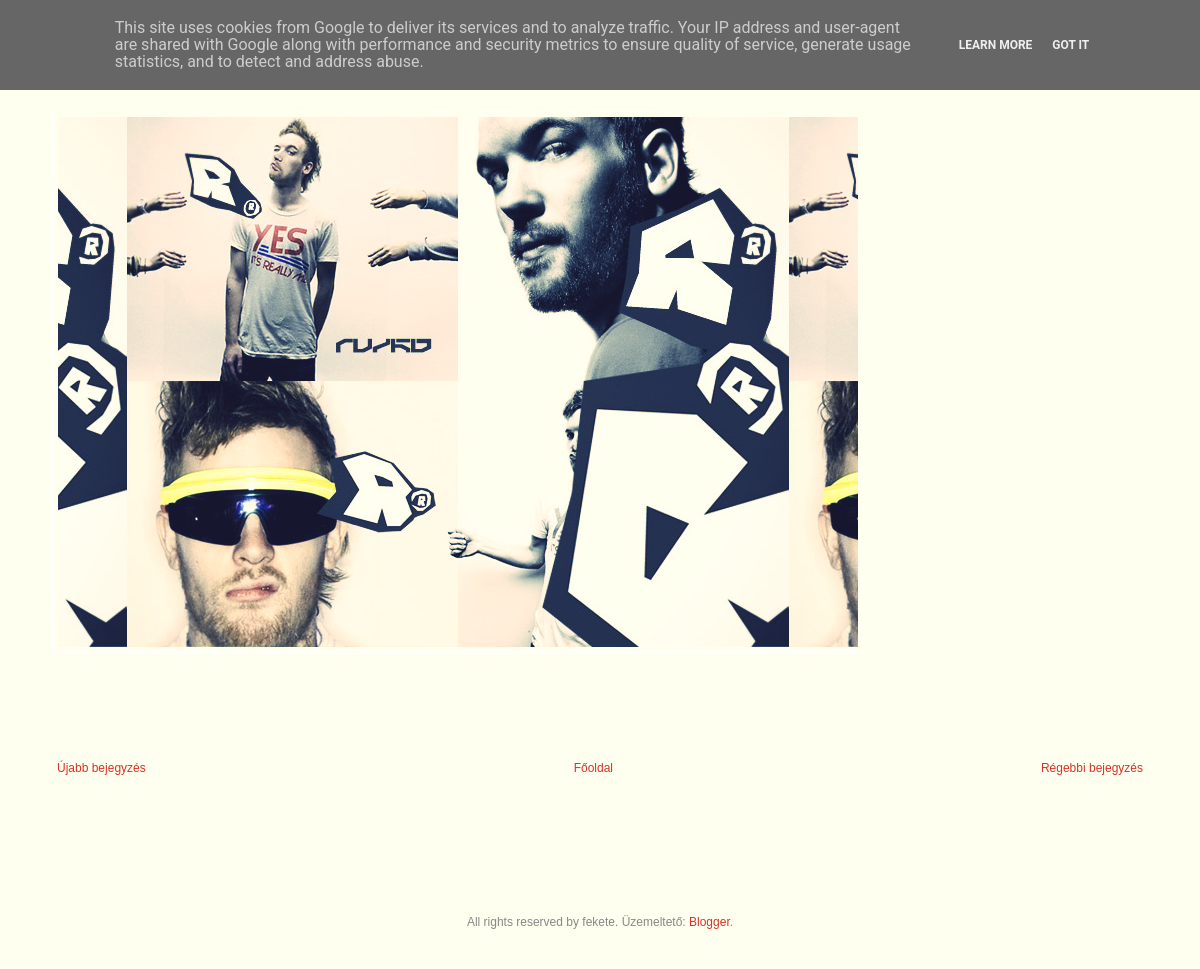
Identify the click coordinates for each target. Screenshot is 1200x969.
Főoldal (593, 768)
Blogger (709, 922)
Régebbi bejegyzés (1092, 768)
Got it (1070, 45)
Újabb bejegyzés (101, 768)
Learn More (996, 45)
